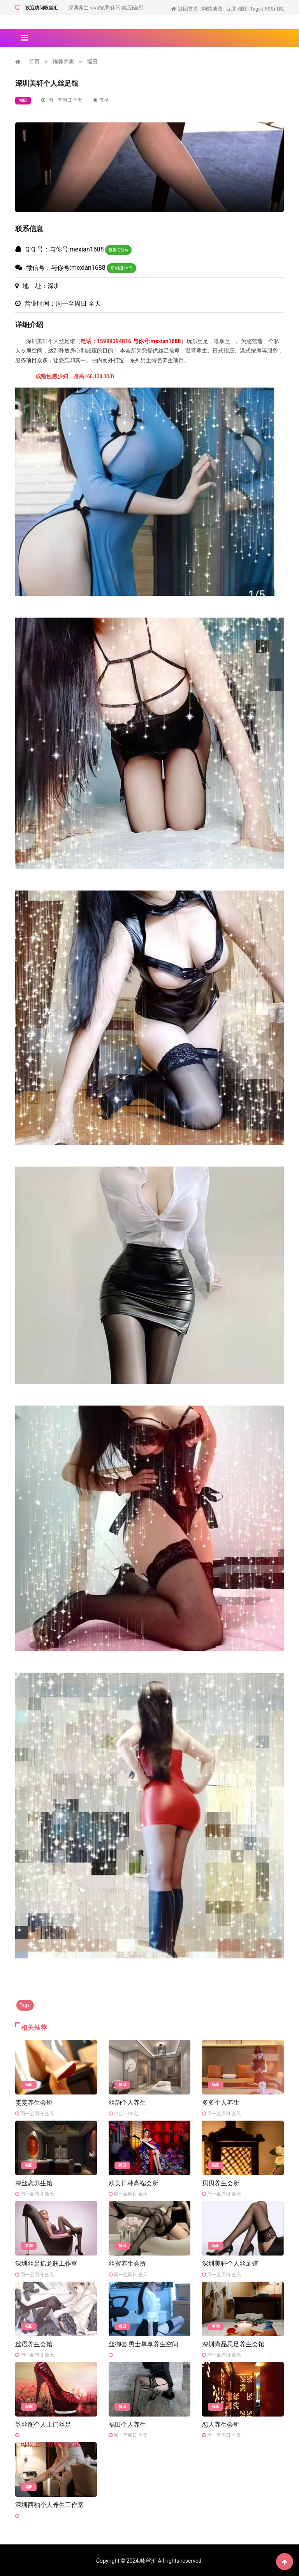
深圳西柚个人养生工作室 (49, 2503)
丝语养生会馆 (34, 2343)
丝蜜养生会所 (127, 2262)
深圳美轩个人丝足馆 (230, 2262)
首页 (34, 61)
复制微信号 (121, 268)
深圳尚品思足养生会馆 (233, 2343)
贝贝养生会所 (220, 2182)
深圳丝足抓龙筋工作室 (46, 2262)
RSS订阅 (274, 9)
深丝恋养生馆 (34, 2182)
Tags (255, 9)
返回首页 (188, 9)
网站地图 (212, 9)
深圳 (29, 2406)
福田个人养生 (127, 2423)
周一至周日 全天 (61, 100)
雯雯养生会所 (34, 2102)
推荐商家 (63, 61)
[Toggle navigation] (24, 37)
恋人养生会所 (220, 2423)
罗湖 (29, 2245)
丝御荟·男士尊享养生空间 (143, 2343)
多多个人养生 (220, 2102)
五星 (101, 100)
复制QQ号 (118, 250)
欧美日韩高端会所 (133, 2182)
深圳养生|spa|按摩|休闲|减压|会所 (105, 8)
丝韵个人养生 (127, 2102)
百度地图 (236, 9)
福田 (92, 61)
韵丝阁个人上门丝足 (43, 2423)
